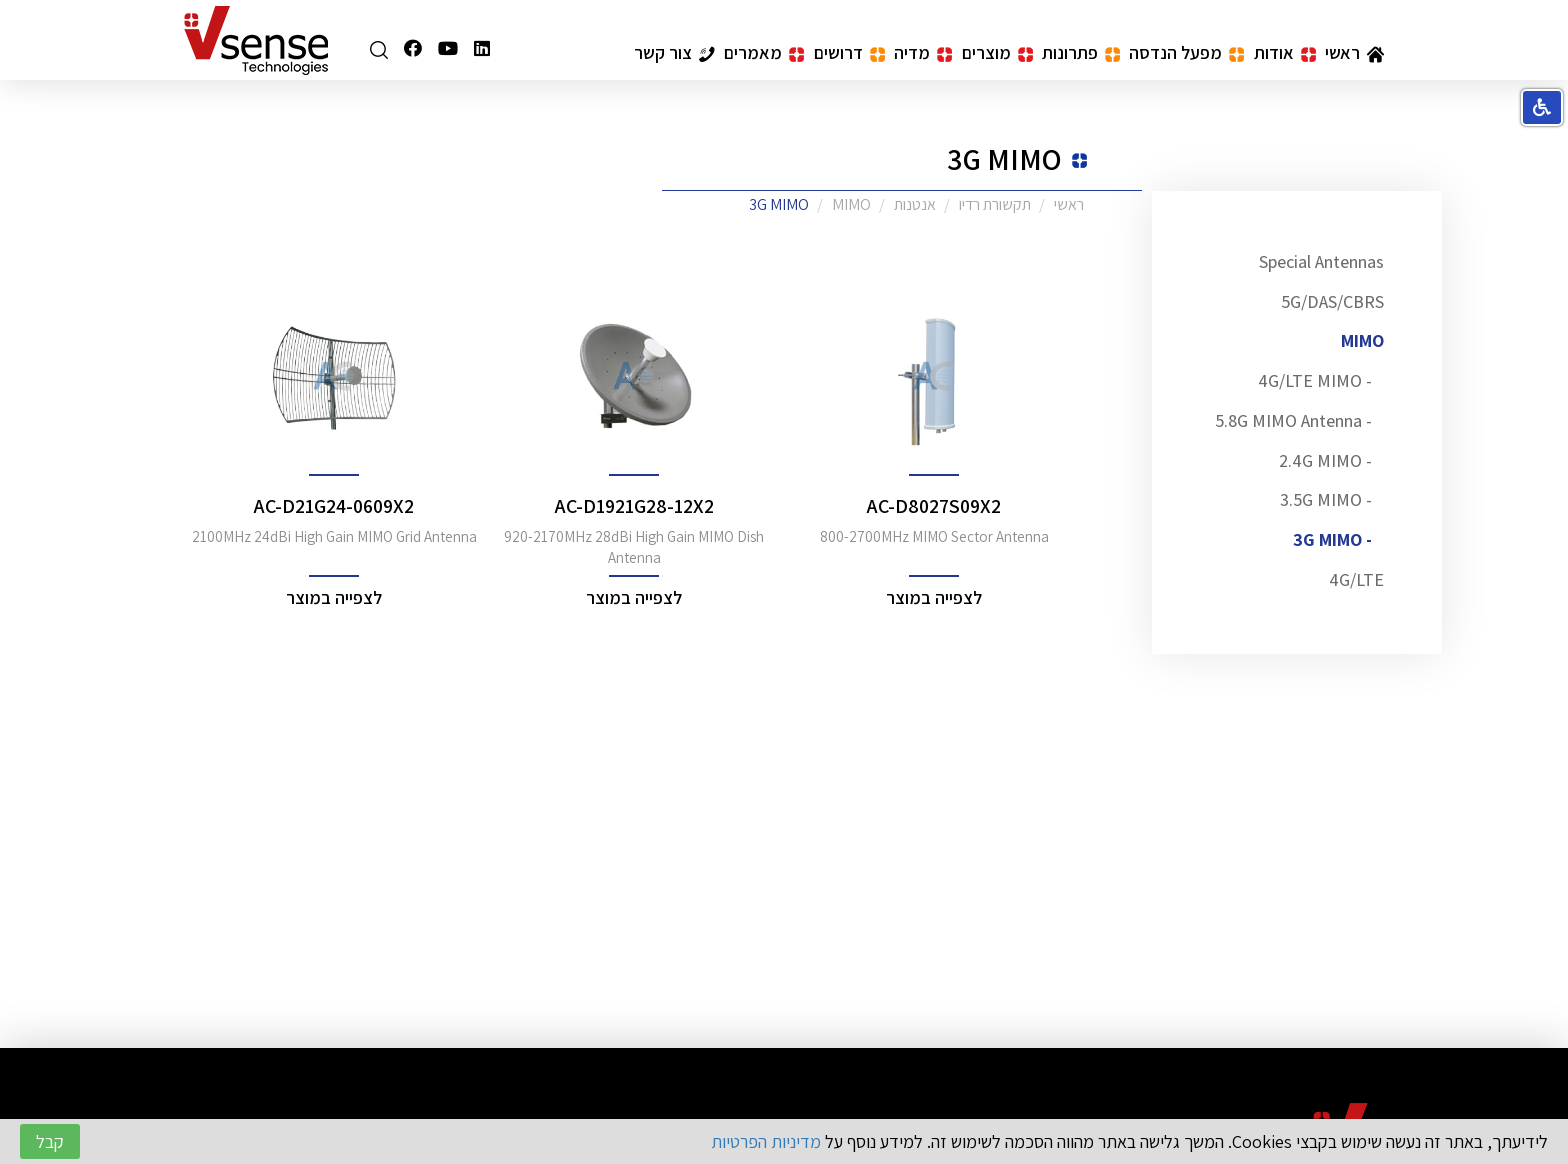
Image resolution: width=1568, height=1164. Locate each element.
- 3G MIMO (1332, 539)
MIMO (1362, 340)
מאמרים (764, 52)
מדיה (923, 52)
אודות (1285, 52)
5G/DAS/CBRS (1332, 301)
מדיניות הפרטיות (766, 1141)
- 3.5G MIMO (1326, 499)
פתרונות (1081, 52)
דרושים (849, 52)
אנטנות (915, 204)
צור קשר (674, 52)
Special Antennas (1321, 261)
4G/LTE (1356, 579)
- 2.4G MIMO (1325, 460)
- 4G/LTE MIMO (1315, 380)
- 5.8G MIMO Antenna (1293, 420)
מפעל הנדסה (1186, 52)
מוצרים (997, 52)
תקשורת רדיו (995, 204)
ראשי (1354, 52)
